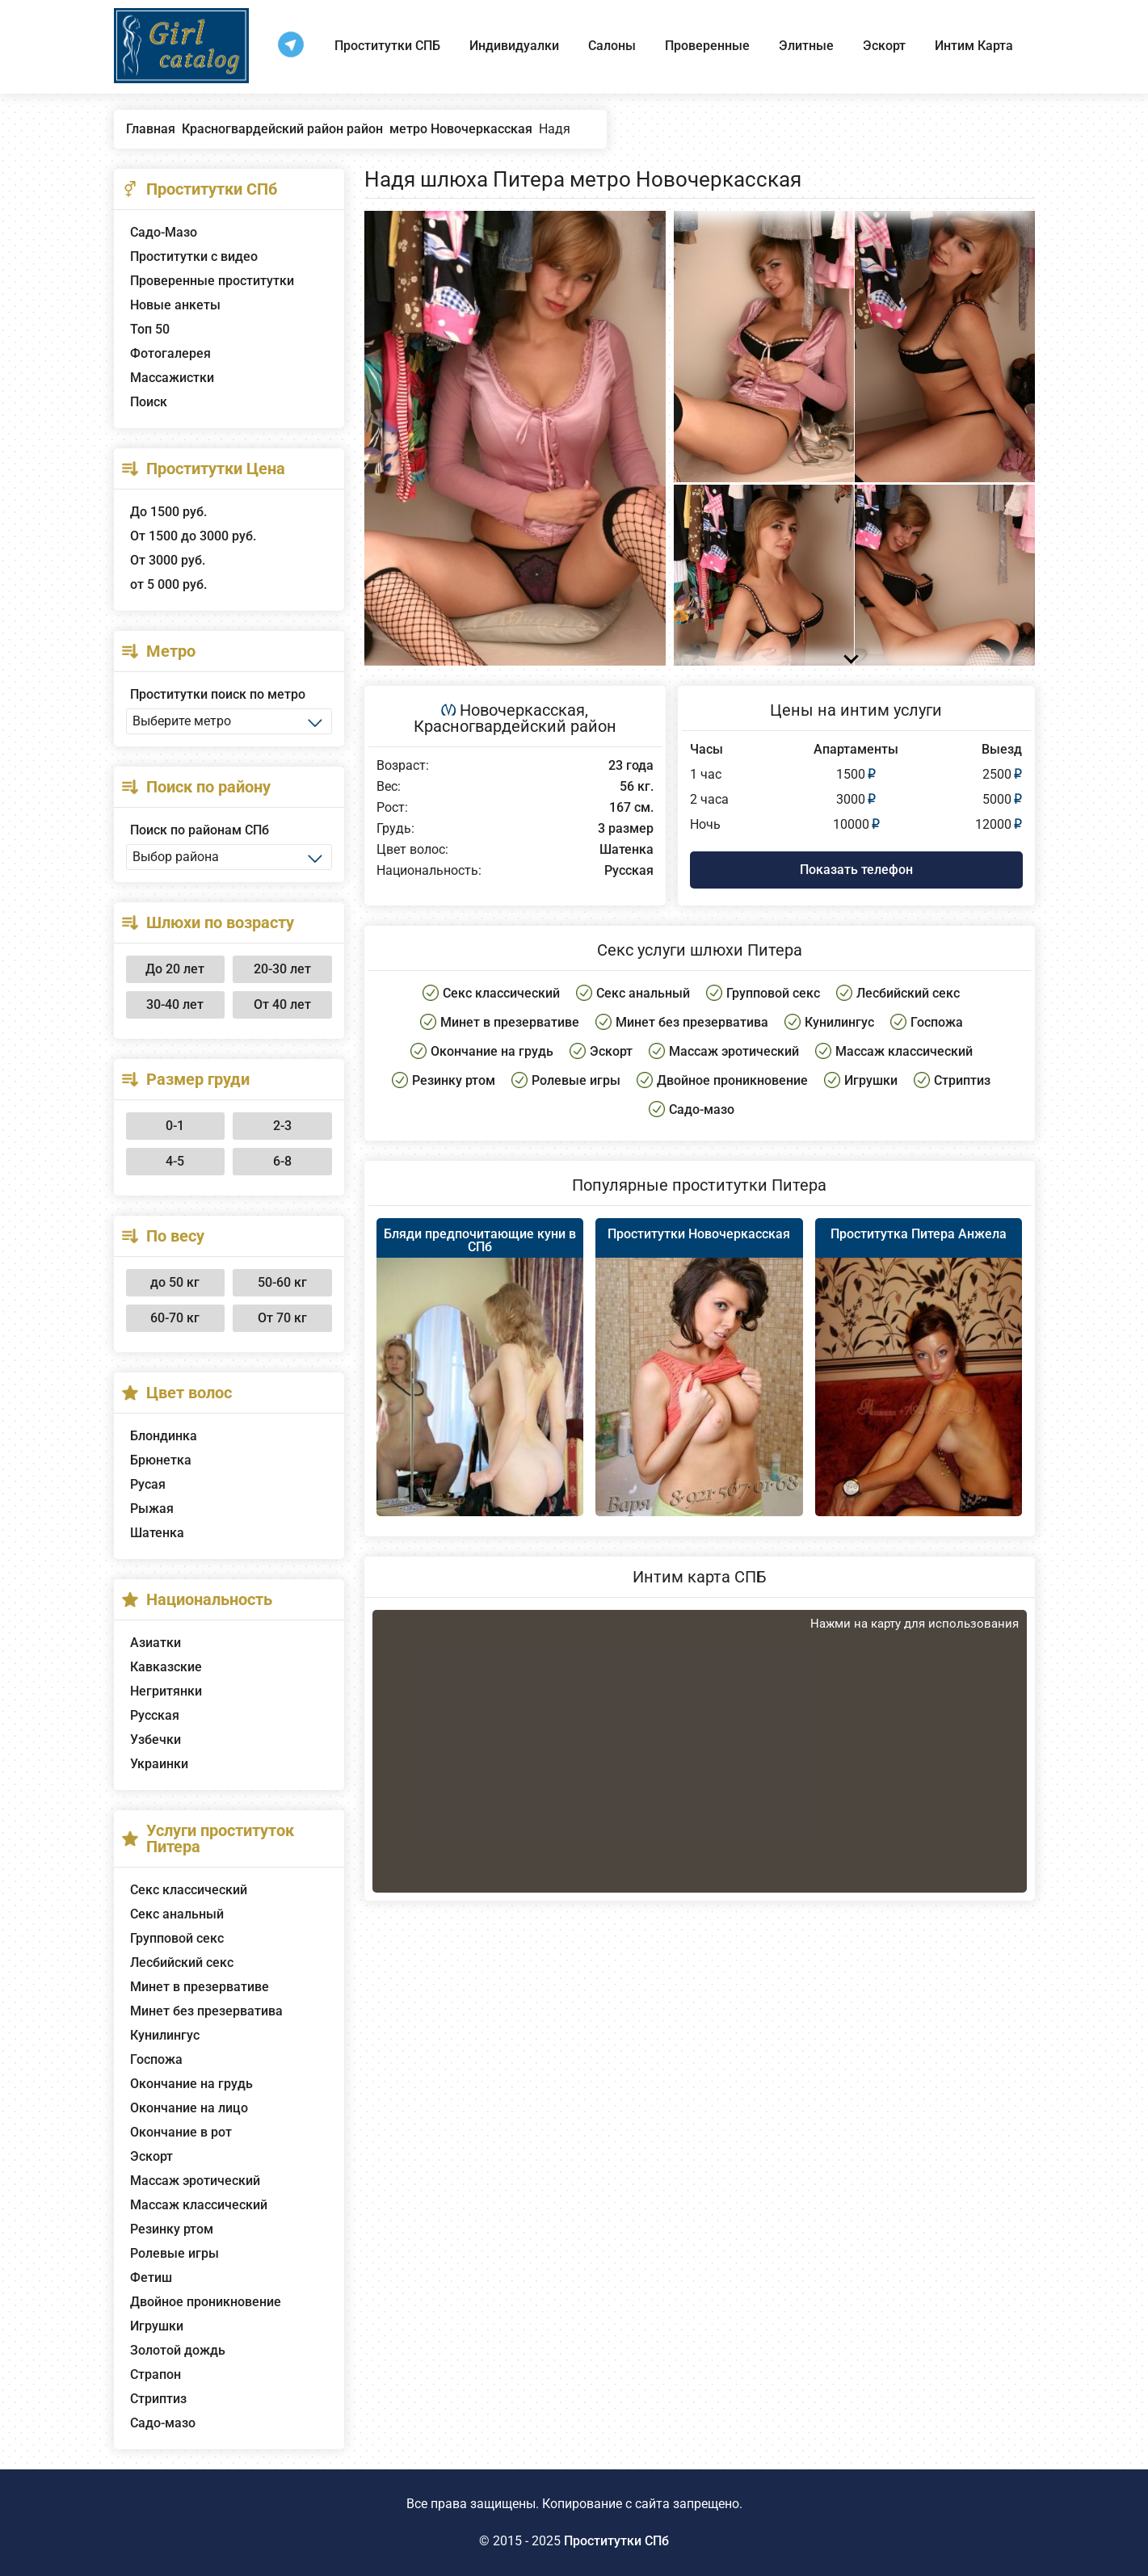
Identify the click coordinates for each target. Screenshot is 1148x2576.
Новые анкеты (175, 305)
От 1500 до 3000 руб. (193, 536)
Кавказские (166, 1667)
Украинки (159, 1763)
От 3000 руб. (167, 560)
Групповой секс (177, 1938)
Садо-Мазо (163, 232)
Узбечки (155, 1739)
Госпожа (156, 2059)
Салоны (612, 45)
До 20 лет (174, 969)
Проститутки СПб (616, 2541)
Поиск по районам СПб (199, 830)
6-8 (282, 1161)
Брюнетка (160, 1460)
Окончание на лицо (189, 2108)
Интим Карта (974, 45)
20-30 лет (282, 969)
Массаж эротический (195, 2180)
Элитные (806, 45)
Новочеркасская (522, 710)
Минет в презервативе (199, 1986)
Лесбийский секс (181, 1962)
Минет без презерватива (206, 2011)
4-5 (175, 1161)
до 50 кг (175, 1282)
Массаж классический (198, 2205)
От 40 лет (282, 1004)
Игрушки (156, 2326)
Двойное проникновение (205, 2301)
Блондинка (163, 1435)
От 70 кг (282, 1318)
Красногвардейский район (515, 726)
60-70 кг (175, 1318)
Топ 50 (150, 329)
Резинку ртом (171, 2229)
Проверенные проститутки (212, 280)
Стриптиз (158, 2398)
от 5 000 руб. (168, 584)
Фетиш (151, 2277)
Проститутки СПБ (387, 45)
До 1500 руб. (168, 511)
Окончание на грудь (191, 2083)
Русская (154, 1715)
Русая (148, 1484)
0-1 (175, 1125)
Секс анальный (177, 1914)
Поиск (148, 402)
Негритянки (166, 1691)
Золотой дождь (177, 2350)
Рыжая (152, 1508)
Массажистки (172, 377)
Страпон (155, 2374)
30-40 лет (175, 1004)
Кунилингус (165, 2035)
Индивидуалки (514, 45)
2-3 (282, 1125)
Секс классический (188, 1889)
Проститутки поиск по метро (217, 694)
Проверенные (707, 45)
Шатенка (157, 1532)
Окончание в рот (181, 2132)
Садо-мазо (163, 2423)
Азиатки (155, 1642)
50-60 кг (282, 1282)
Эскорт (884, 45)
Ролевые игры (174, 2253)
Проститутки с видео (194, 256)
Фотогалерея (170, 353)
